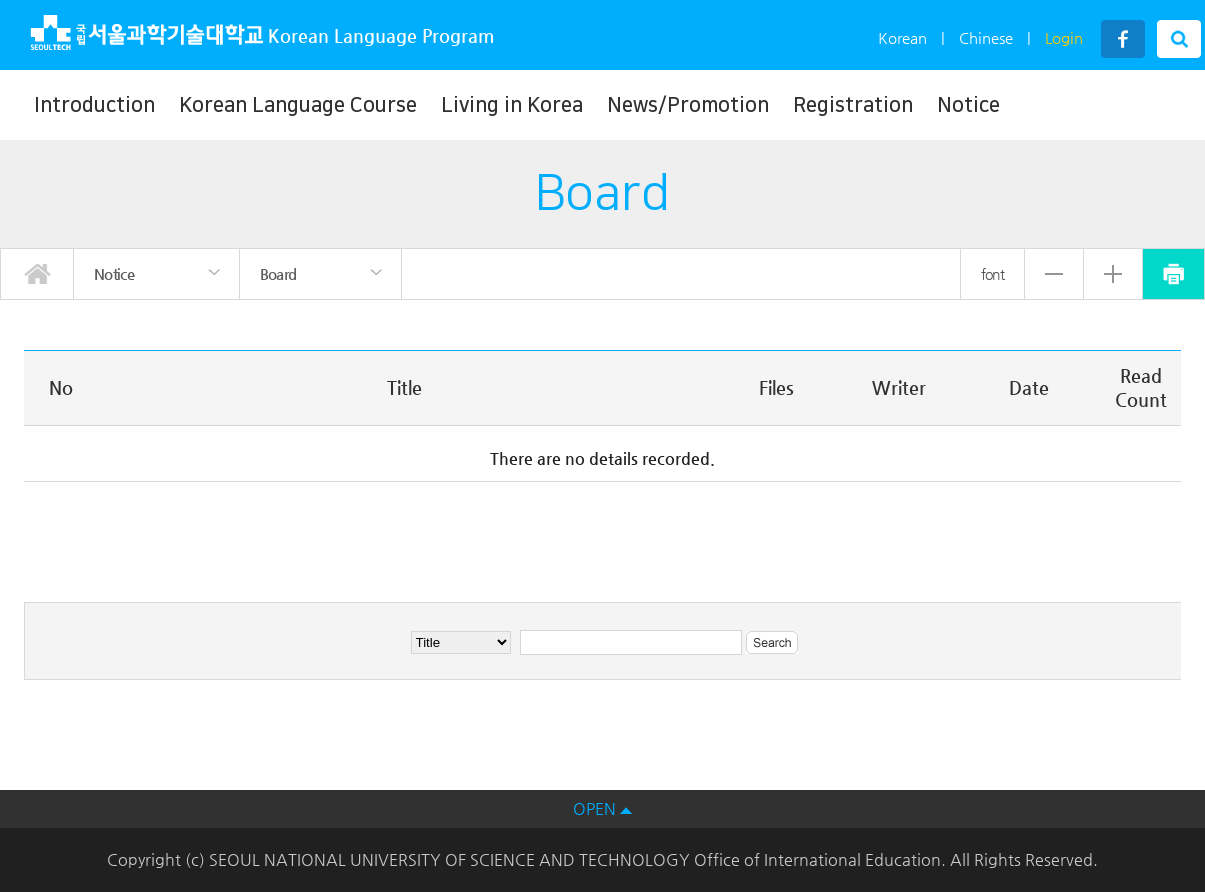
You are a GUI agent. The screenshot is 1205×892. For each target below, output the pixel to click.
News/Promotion (688, 105)
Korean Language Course (298, 105)
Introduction (94, 105)
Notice (968, 105)
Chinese (986, 37)
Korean (902, 37)
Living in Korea (512, 105)
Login (1064, 37)
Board (278, 273)
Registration (853, 105)
